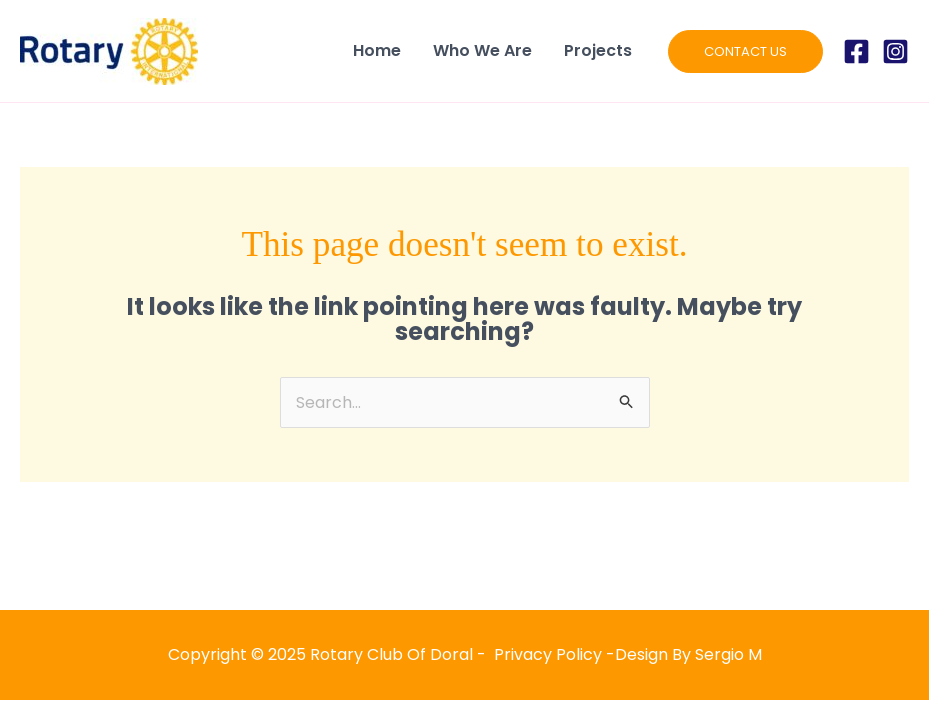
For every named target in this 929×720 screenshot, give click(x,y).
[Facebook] (856, 51)
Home (377, 50)
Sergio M (728, 654)
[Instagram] (895, 51)
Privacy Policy (548, 654)
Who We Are (482, 50)
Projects (598, 50)
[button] (745, 51)
